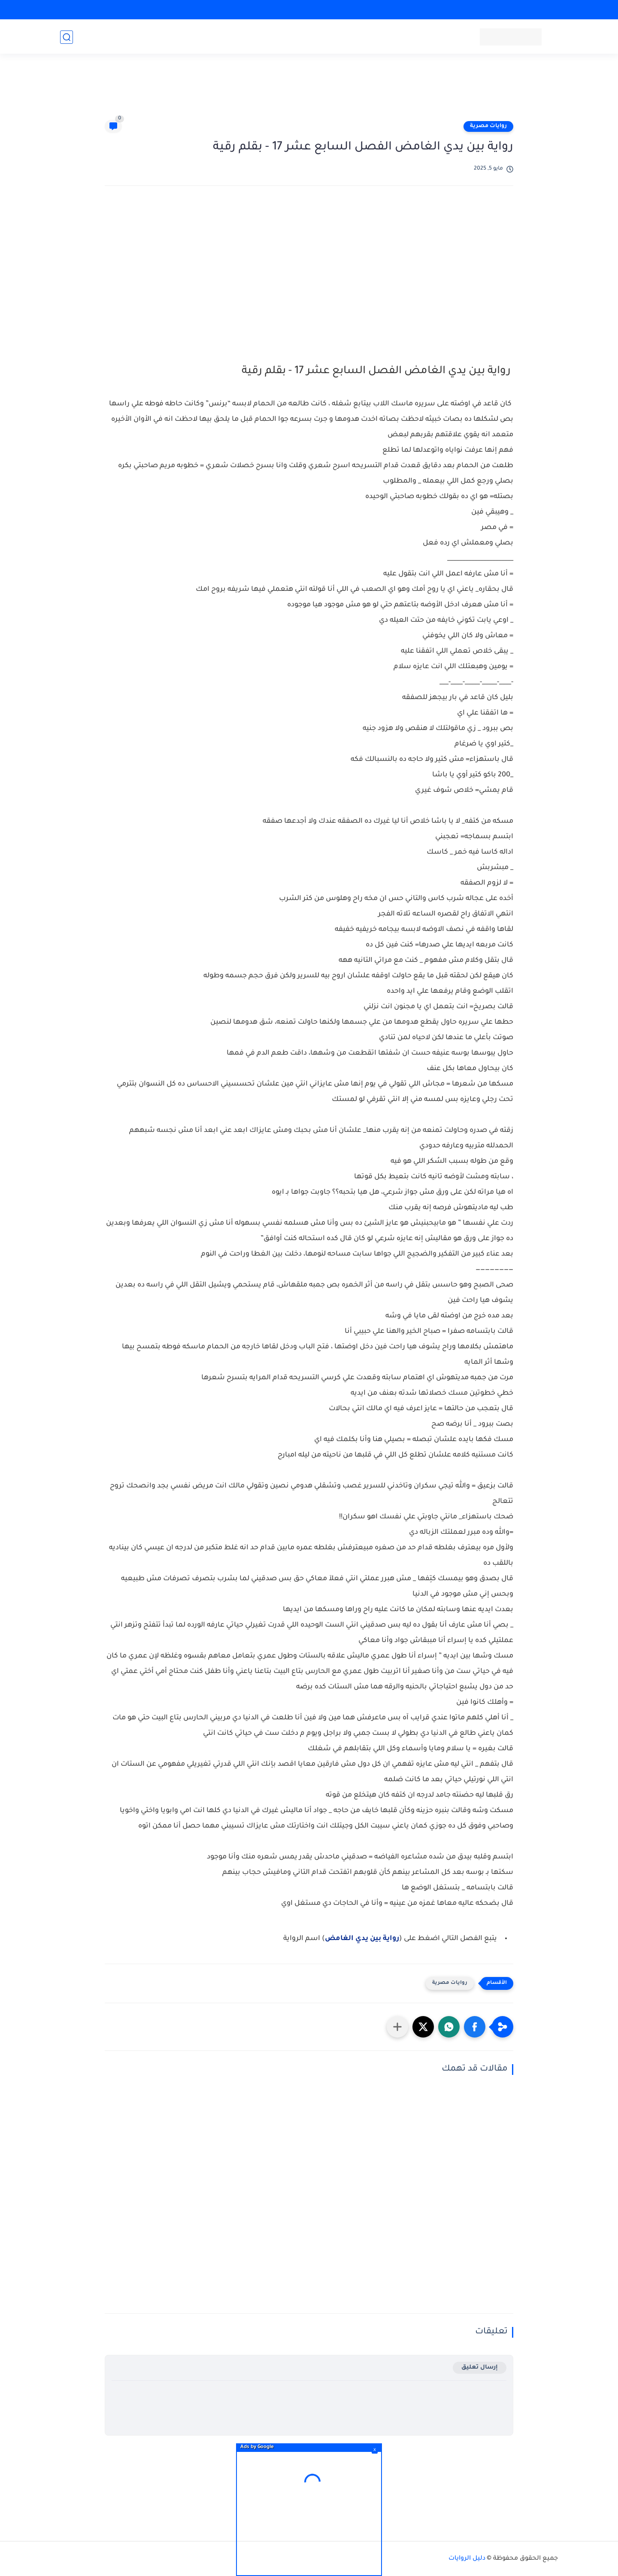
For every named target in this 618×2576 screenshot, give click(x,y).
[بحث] (66, 37)
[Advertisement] (309, 91)
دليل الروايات (466, 2558)
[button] (474, 2027)
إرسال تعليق (479, 2367)
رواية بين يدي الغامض (362, 1939)
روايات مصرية (488, 126)
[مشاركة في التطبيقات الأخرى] (397, 2027)
